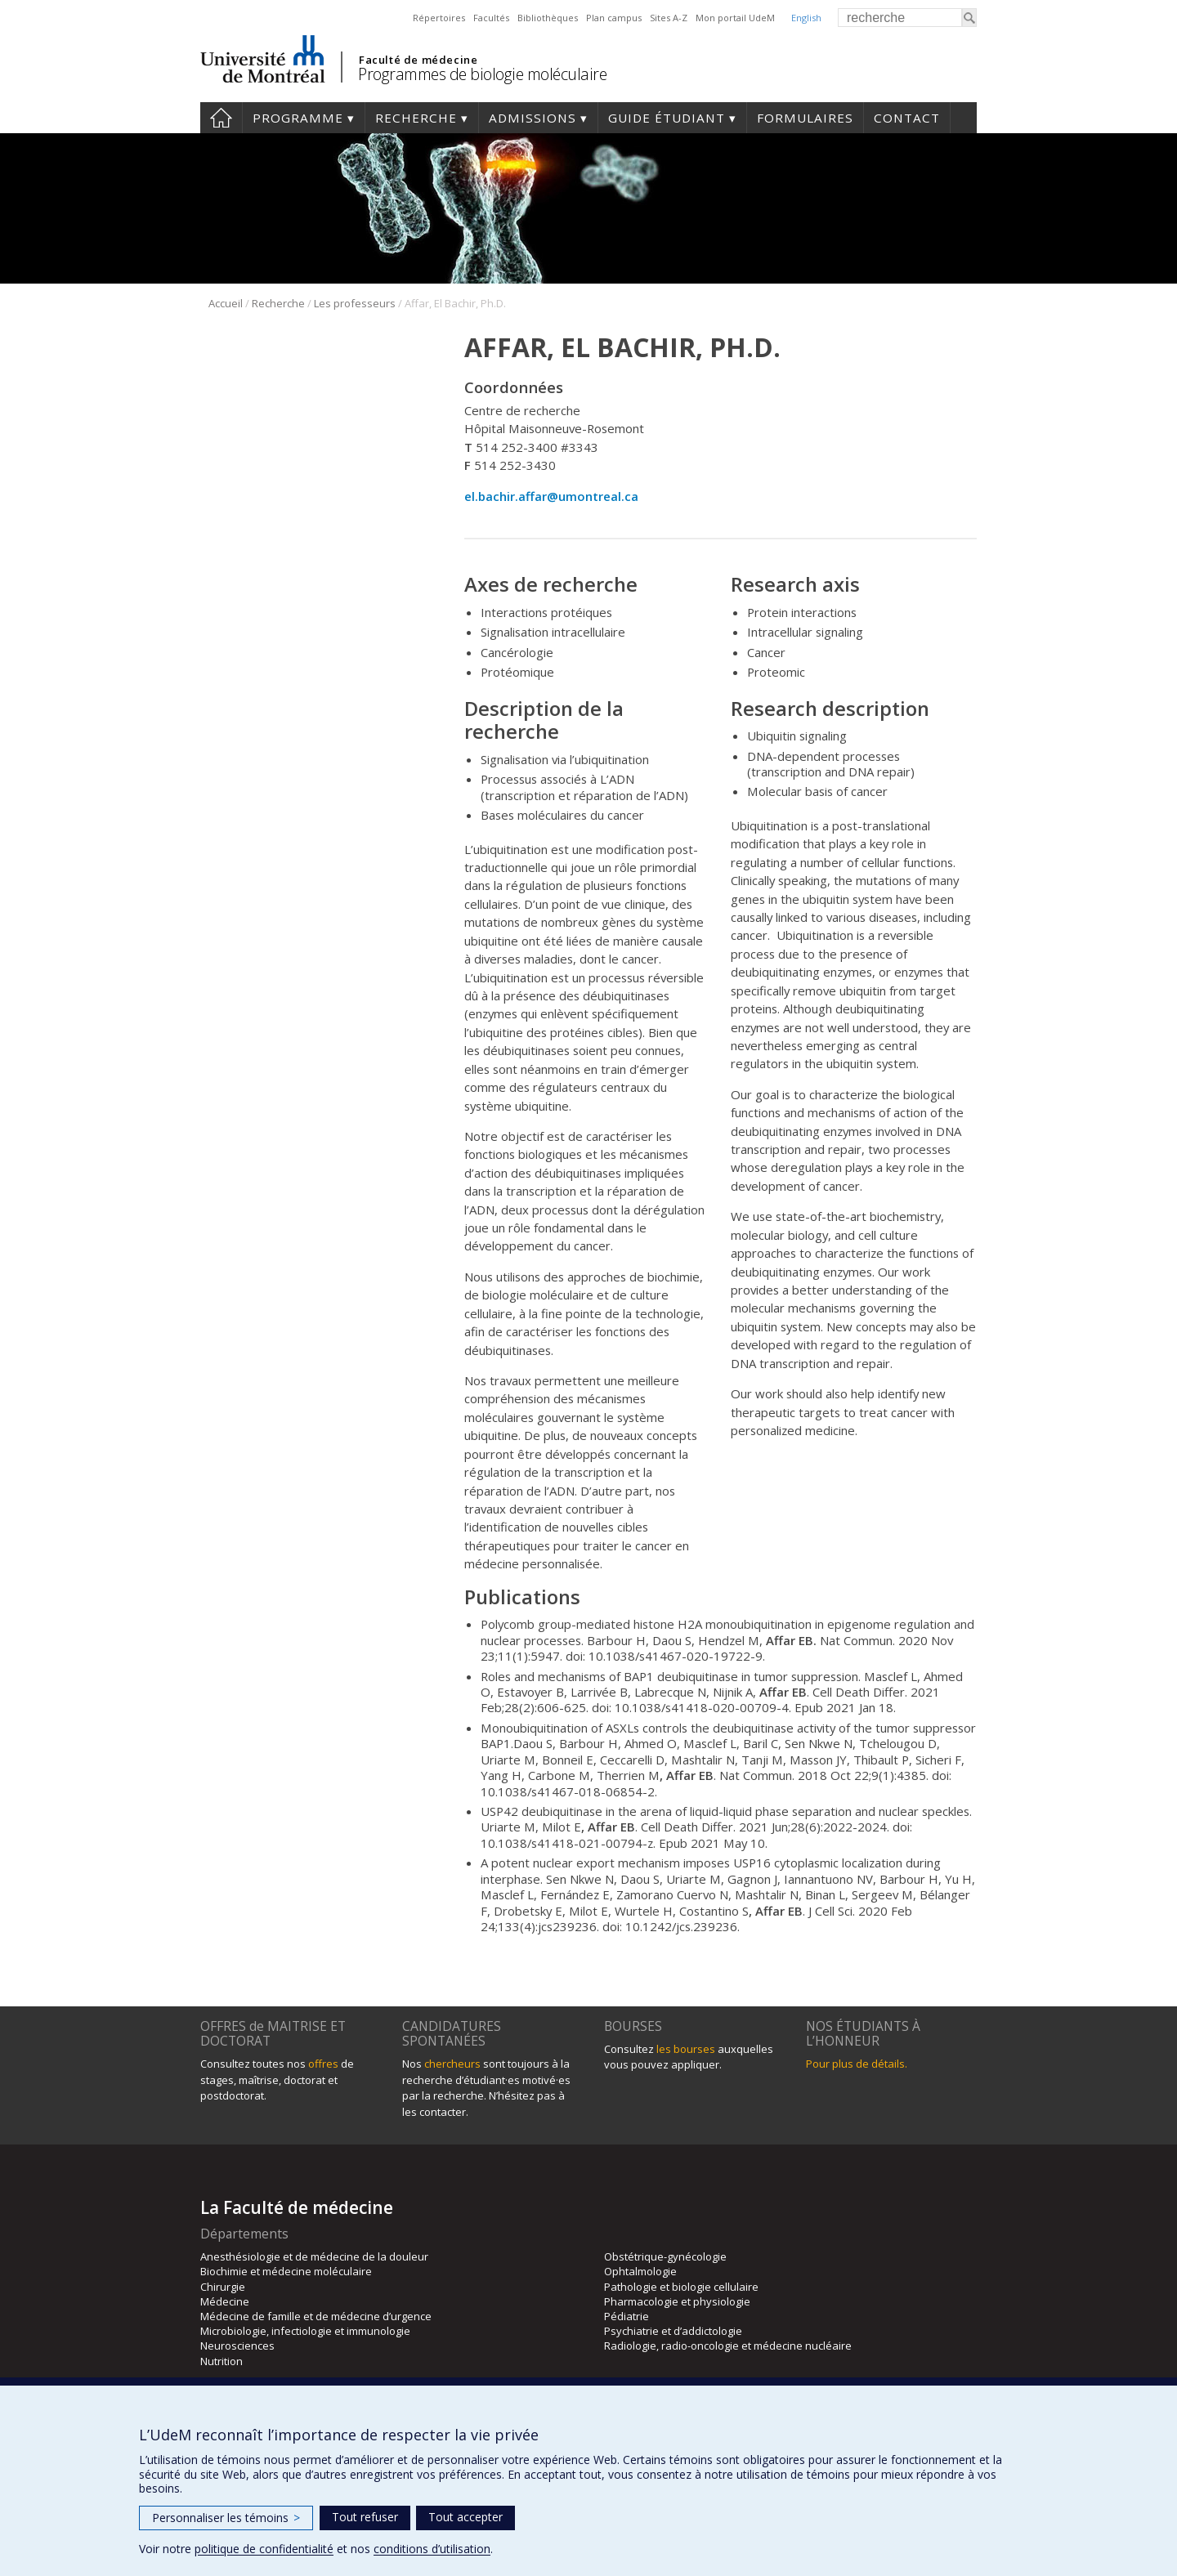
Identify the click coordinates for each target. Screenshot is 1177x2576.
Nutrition (221, 2361)
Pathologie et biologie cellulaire (681, 2286)
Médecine (224, 2301)
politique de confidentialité (264, 2548)
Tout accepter (465, 2517)
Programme (298, 118)
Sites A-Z (668, 17)
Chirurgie (222, 2286)
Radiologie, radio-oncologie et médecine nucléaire (728, 2345)
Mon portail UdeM (735, 17)
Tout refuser (365, 2517)
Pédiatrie (626, 2316)
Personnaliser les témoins (226, 2517)
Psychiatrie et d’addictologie (673, 2330)
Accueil (221, 117)
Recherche (416, 118)
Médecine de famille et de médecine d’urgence (316, 2316)
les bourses (685, 2049)
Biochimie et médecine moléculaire (286, 2271)
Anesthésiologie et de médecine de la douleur (314, 2256)
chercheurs (452, 2063)
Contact (907, 118)
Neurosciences (237, 2345)
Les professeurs (355, 303)
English (806, 17)
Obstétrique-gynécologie (665, 2256)
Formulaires (805, 118)
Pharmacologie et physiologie (677, 2301)
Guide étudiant (666, 118)
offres (323, 2063)
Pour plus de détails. (856, 2063)
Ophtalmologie (640, 2271)
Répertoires (439, 17)
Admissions (532, 118)
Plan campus (614, 17)
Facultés (491, 17)
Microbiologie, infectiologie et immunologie (305, 2330)
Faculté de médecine (418, 59)
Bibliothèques (547, 17)
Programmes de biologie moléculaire (482, 74)
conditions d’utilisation (432, 2548)
